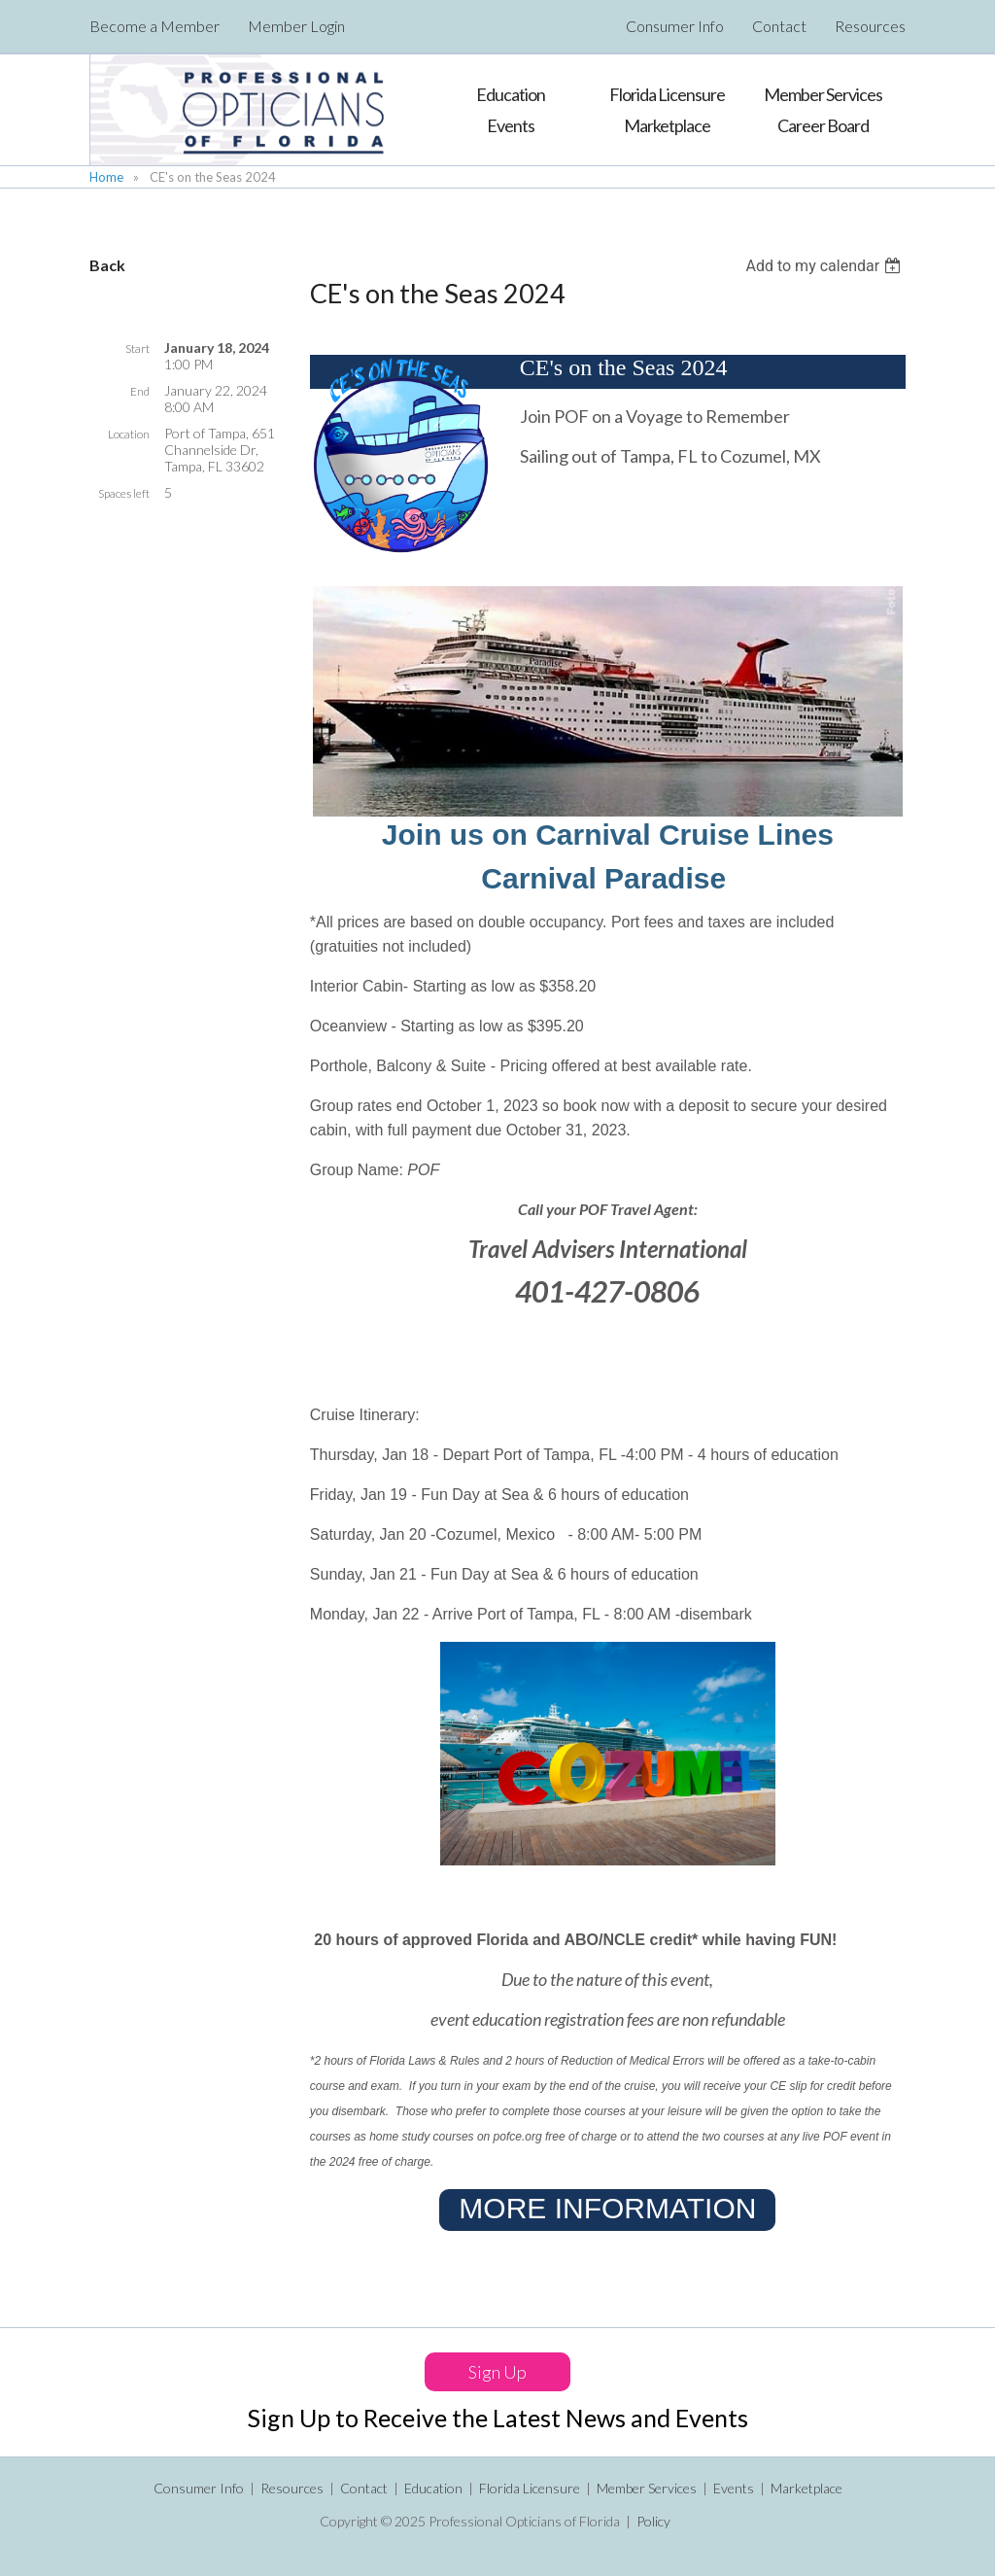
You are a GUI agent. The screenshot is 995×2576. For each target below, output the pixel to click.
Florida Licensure (529, 2488)
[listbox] (825, 266)
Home (106, 177)
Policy (653, 2521)
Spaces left (124, 493)
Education (433, 2488)
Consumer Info (675, 26)
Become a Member (154, 26)
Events (733, 2488)
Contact (779, 26)
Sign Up (497, 2372)
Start (137, 348)
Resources (870, 26)
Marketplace (806, 2488)
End (140, 391)
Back (107, 265)
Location (129, 434)
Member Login (296, 26)
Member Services (647, 2488)
